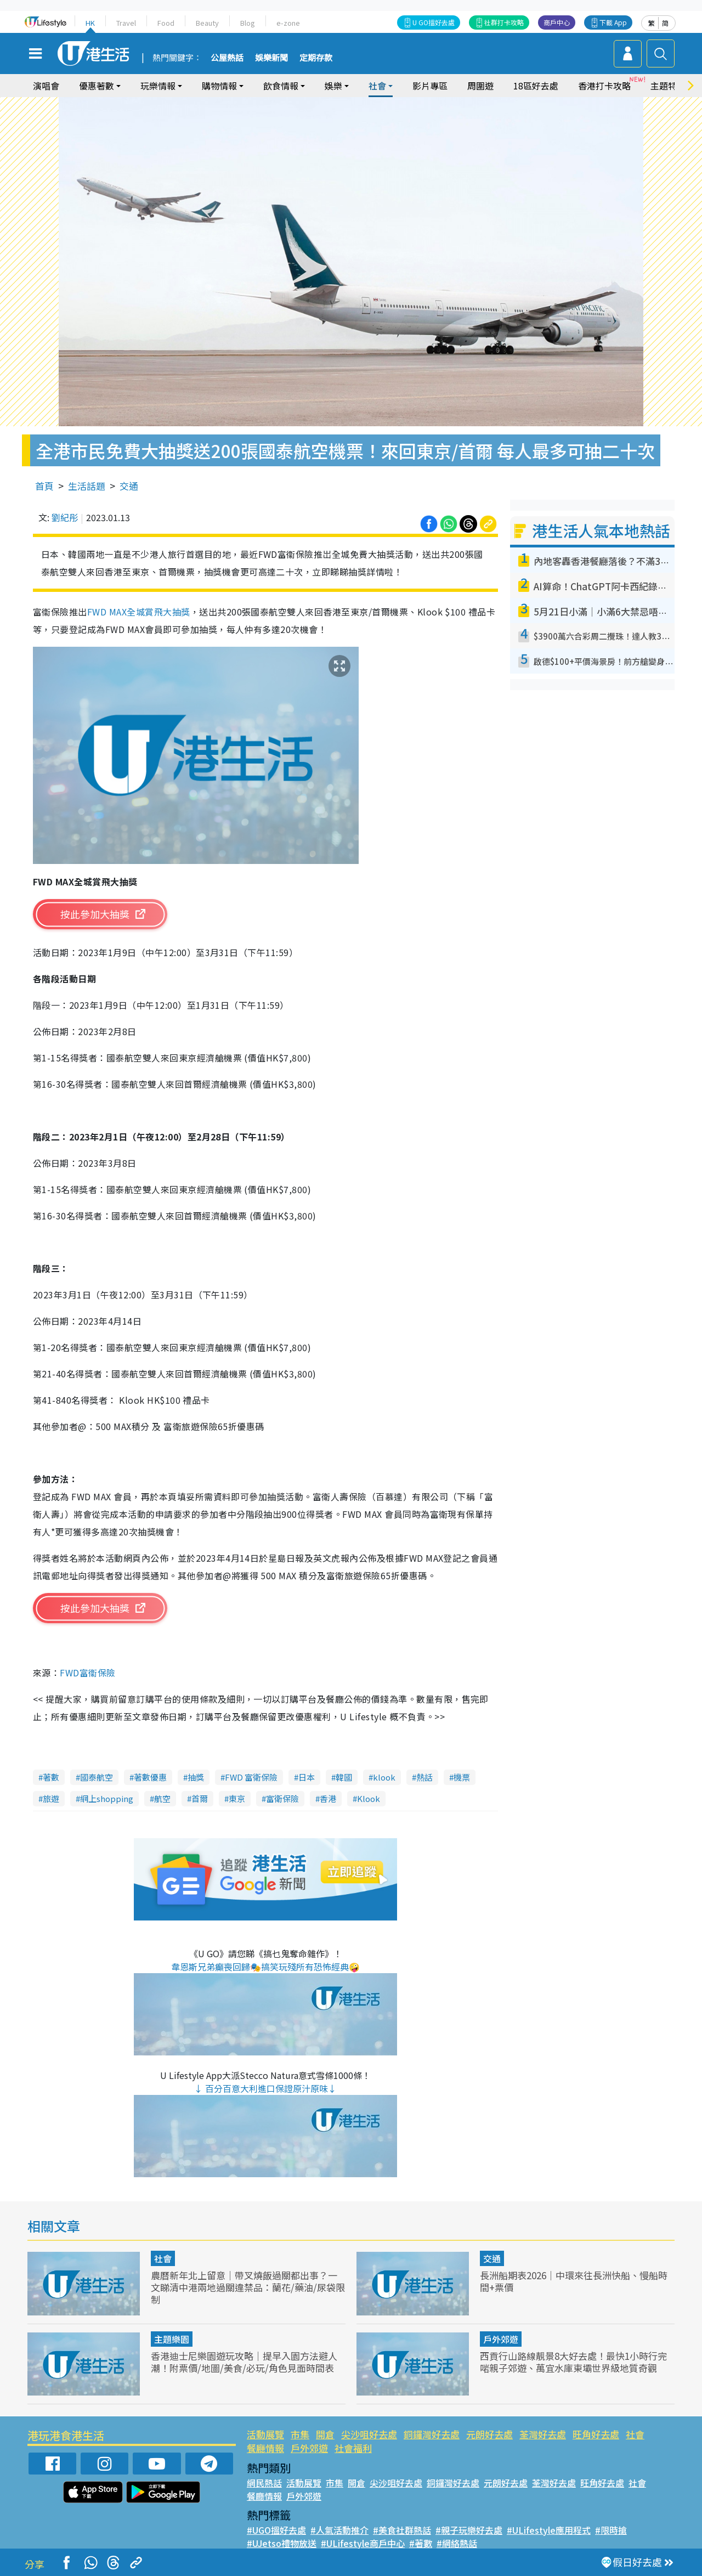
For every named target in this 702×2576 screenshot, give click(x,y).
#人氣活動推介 (339, 2530)
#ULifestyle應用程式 (549, 2530)
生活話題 (86, 486)
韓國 (344, 1777)
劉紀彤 (65, 517)
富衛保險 (282, 1798)
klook (384, 1777)
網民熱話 (264, 2482)
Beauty (207, 23)
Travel (126, 23)
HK (90, 23)
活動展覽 (265, 2434)
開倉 (325, 2434)
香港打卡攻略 (604, 85)
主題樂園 (171, 2339)
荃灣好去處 (542, 2434)
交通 (129, 486)
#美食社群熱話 (402, 2530)
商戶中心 (557, 22)
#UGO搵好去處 (276, 2530)
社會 (377, 85)
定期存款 (315, 58)
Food (165, 23)
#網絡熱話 (457, 2543)
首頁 (44, 486)
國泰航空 (96, 1777)
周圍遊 (480, 85)
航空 (162, 1798)
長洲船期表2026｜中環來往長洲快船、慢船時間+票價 (573, 2281)
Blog (247, 23)
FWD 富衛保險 (251, 1777)
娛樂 (333, 85)
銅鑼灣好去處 (432, 2434)
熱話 (424, 1777)
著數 (51, 1777)
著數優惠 (150, 1777)
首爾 (199, 1798)
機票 (462, 1777)
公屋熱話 (227, 58)
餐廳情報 (265, 2448)
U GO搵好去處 (433, 22)
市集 (300, 2434)
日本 (306, 1777)
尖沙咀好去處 (369, 2434)
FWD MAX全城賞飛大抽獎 (138, 611)
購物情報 (219, 85)
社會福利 (353, 2448)
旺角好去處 (596, 2434)
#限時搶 (611, 2530)
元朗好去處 (489, 2434)
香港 (328, 1798)
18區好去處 (535, 85)
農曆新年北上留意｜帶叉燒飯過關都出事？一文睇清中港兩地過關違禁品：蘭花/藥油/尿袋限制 (248, 2287)
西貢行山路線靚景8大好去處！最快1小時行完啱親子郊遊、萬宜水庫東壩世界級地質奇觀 (573, 2362)
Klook (368, 1798)
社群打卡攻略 (504, 22)
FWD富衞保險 (87, 1672)
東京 (237, 1798)
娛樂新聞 (271, 58)
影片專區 (430, 85)
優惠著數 (96, 85)
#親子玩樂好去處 (468, 2530)
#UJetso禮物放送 (281, 2543)
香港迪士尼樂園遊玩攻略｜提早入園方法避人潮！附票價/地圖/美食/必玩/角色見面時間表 (244, 2362)
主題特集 (668, 85)
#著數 (420, 2543)
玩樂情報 (158, 85)
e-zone (288, 23)
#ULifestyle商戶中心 (363, 2543)
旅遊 (51, 1798)
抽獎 (196, 1777)
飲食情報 (280, 85)
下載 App (613, 22)
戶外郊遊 (500, 2339)
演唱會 (46, 85)
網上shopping (106, 1798)
